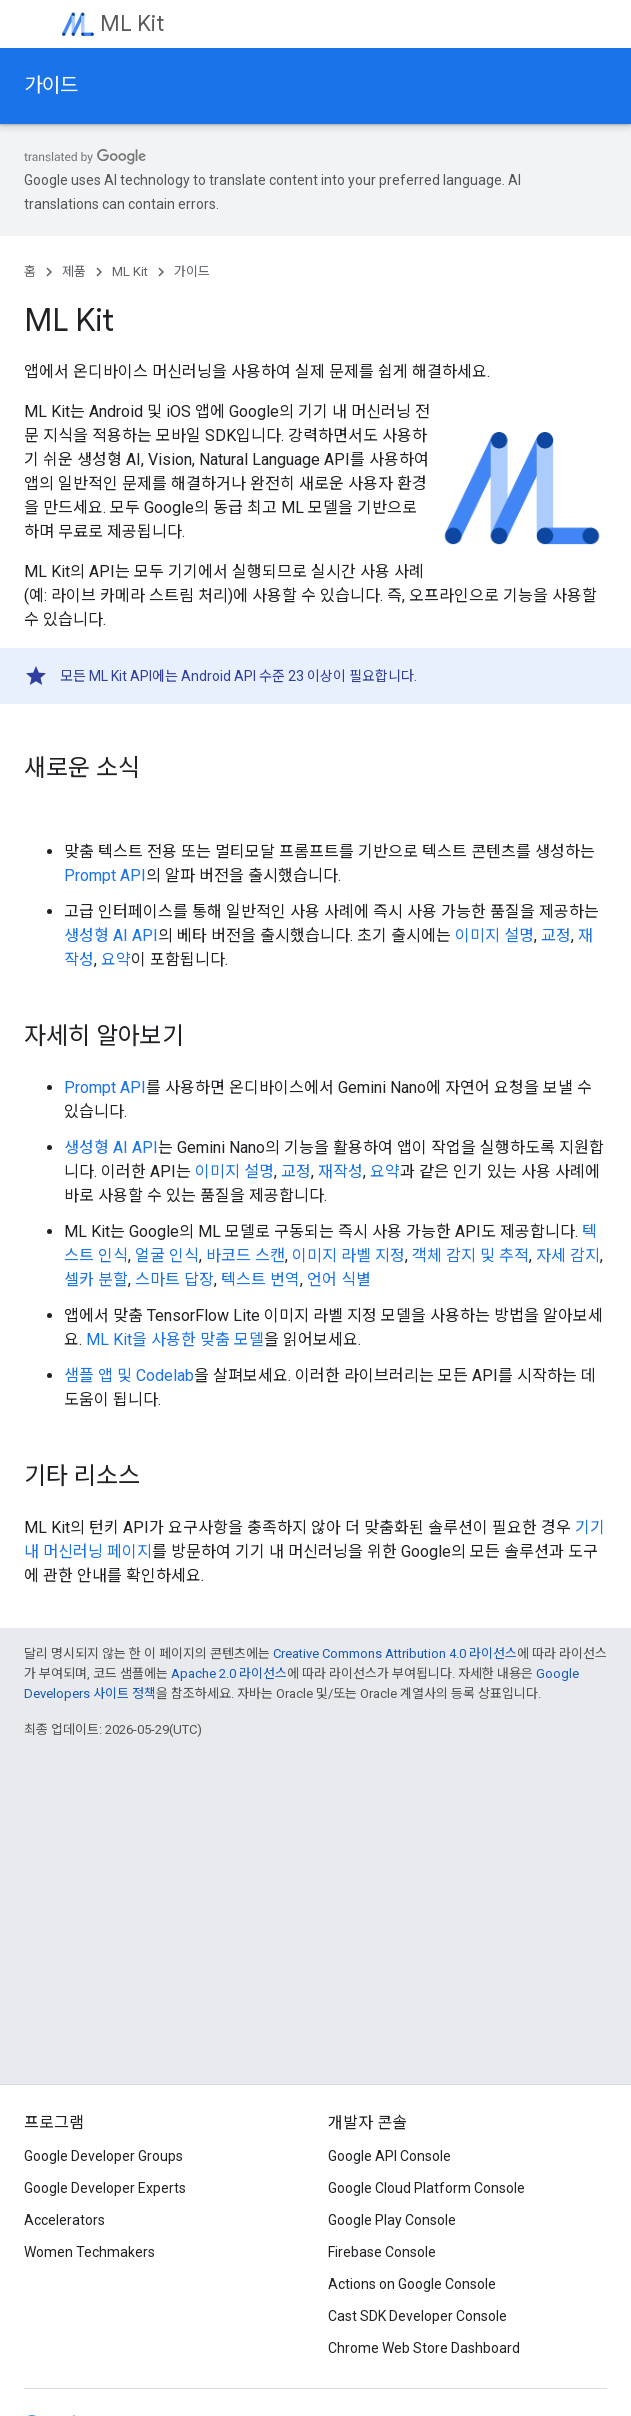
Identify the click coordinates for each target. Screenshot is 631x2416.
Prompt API (105, 875)
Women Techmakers (89, 2252)
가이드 (51, 85)
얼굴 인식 (167, 1255)
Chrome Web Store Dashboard (424, 2348)
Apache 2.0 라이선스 (229, 1673)
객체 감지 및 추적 (470, 1255)
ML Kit (132, 23)
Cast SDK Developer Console (417, 2316)
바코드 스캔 (245, 1255)
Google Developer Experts (105, 2188)
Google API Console (389, 2156)
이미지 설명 (494, 935)
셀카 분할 (96, 1279)
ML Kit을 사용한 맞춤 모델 (175, 1339)
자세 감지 (568, 1255)
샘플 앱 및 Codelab (129, 1375)
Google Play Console (392, 2220)
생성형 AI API (111, 935)
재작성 (340, 1171)
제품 (74, 271)
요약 (116, 959)
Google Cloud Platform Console (426, 2188)
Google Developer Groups (103, 2156)
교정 (556, 935)
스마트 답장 (174, 1279)
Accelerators (64, 2220)
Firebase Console (382, 2252)
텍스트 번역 (260, 1279)
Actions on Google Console (412, 2284)
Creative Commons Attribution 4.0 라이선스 (395, 1653)
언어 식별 (339, 1279)
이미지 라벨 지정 (348, 1255)
